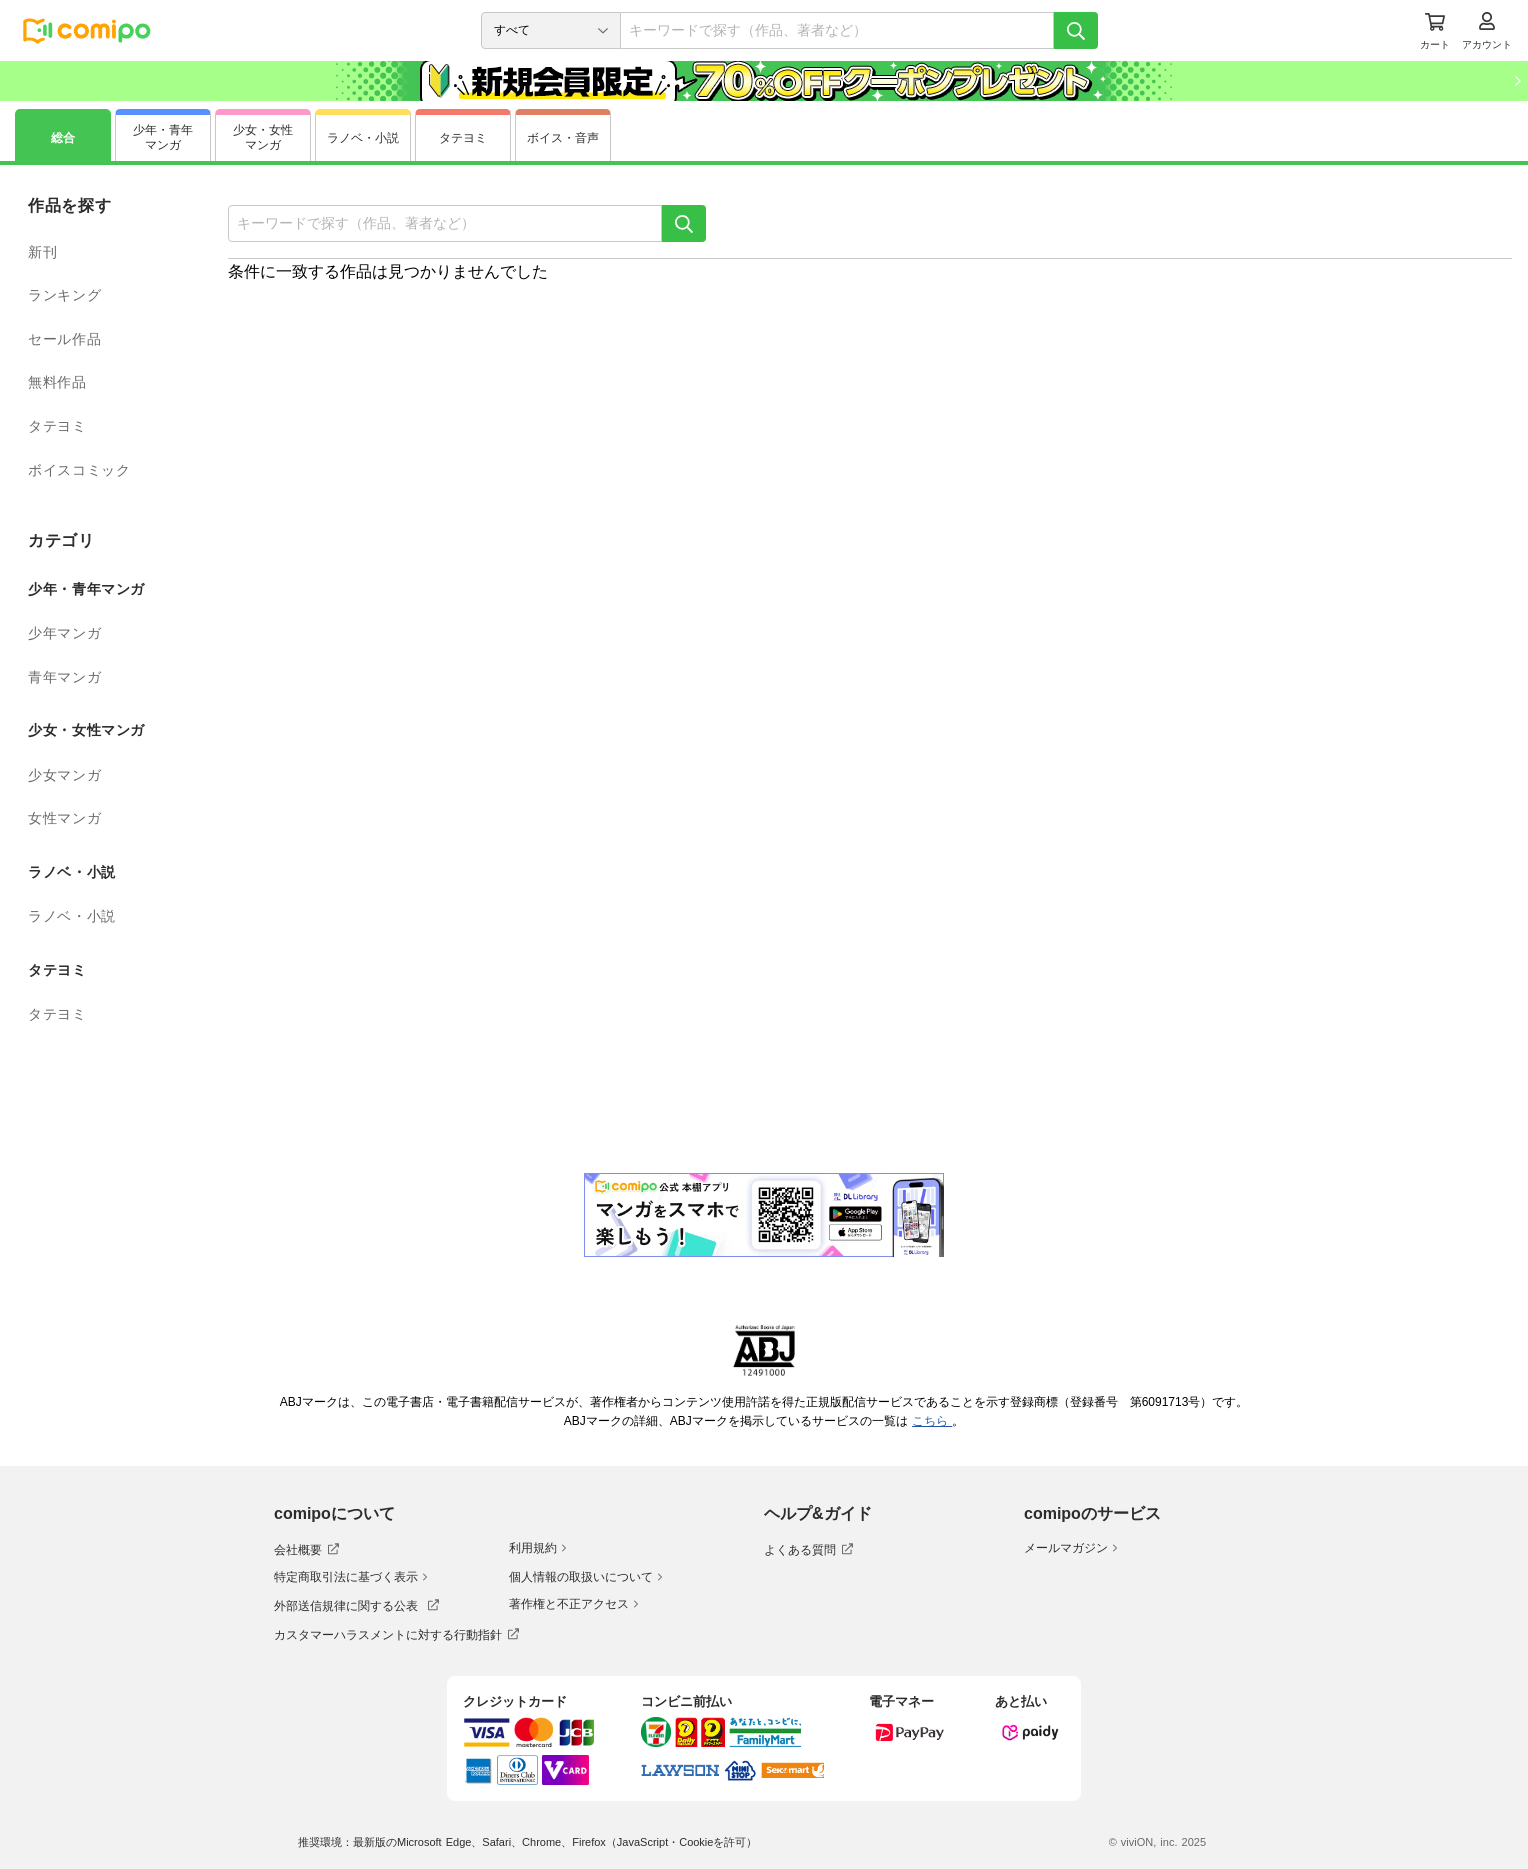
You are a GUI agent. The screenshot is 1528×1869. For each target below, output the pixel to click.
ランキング (64, 295)
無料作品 (57, 382)
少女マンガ (64, 775)
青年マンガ (64, 677)
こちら (932, 1421)
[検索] (1076, 30)
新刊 (42, 252)
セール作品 (64, 339)
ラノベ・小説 (72, 916)
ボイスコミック (79, 470)
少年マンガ (64, 633)
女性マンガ (64, 818)
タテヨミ (57, 426)
